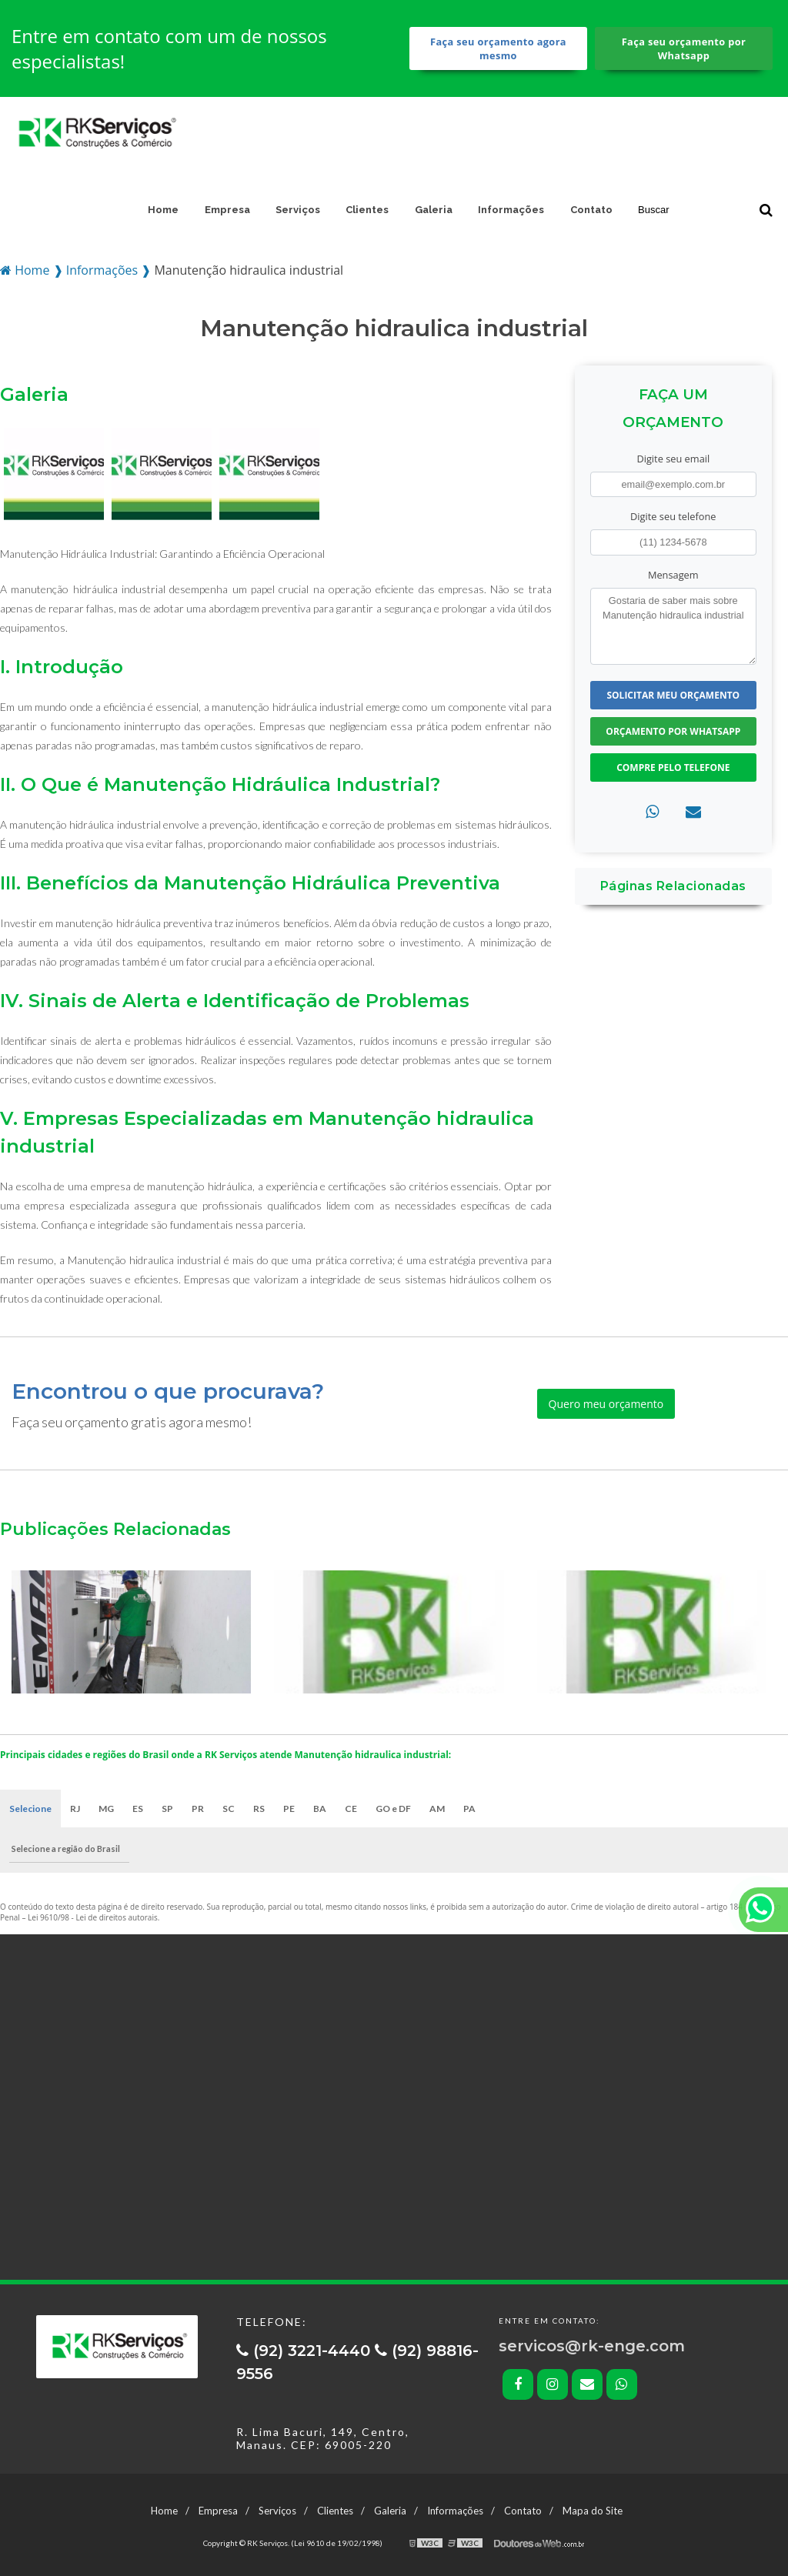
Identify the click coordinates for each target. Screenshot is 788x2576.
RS (259, 1808)
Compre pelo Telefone (673, 767)
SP (167, 1808)
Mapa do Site (593, 2510)
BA (319, 1808)
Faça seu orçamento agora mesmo (498, 48)
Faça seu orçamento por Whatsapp (684, 48)
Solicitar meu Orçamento (673, 695)
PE (289, 1808)
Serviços (297, 209)
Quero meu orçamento (606, 1403)
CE (351, 1808)
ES (137, 1808)
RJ (75, 1808)
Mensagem (673, 575)
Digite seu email (673, 458)
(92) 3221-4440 (305, 2350)
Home (163, 209)
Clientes (367, 209)
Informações (511, 209)
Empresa (227, 209)
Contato (591, 209)
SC (228, 1808)
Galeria (433, 209)
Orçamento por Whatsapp (673, 731)
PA (469, 1808)
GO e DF (393, 1808)
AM (437, 1808)
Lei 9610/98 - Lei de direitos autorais (93, 1917)
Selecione (30, 1808)
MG (106, 1808)
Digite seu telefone (673, 516)
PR (198, 1808)
